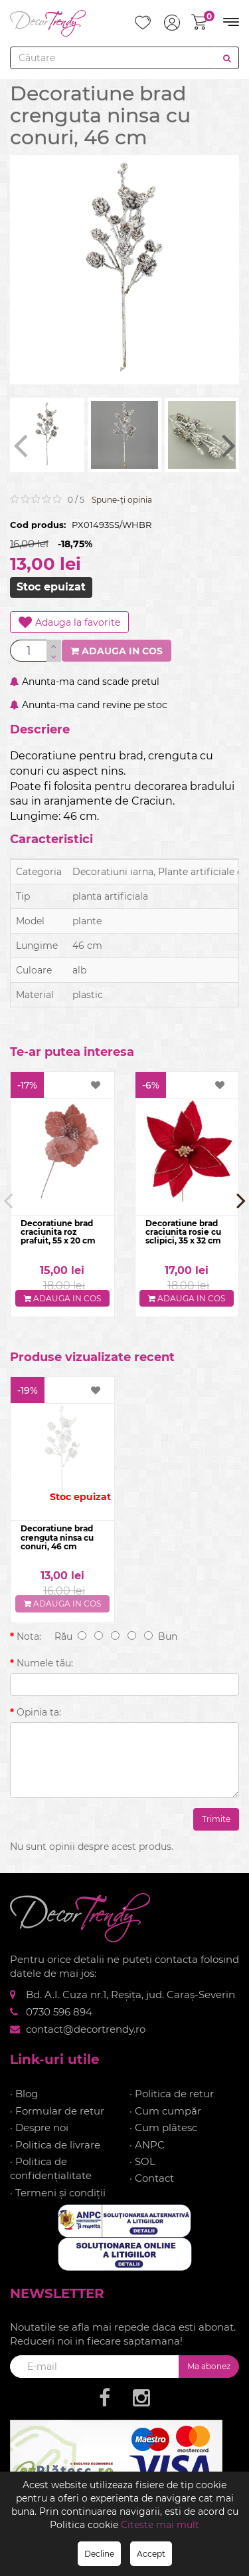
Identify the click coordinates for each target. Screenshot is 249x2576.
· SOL (142, 2161)
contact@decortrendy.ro (85, 2029)
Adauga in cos (116, 651)
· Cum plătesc (163, 2127)
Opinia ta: (39, 1712)
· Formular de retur (57, 2111)
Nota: (29, 1636)
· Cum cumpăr (165, 2111)
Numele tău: (45, 1663)
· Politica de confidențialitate (51, 2168)
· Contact (151, 2178)
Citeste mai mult (160, 2525)
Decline (99, 2554)
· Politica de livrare (55, 2144)
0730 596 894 (59, 2011)
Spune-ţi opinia (122, 500)
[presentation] (20, 445)
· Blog (24, 2093)
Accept (151, 2554)
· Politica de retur (171, 2093)
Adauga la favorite (69, 622)
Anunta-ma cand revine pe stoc (88, 705)
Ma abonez (208, 2366)
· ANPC (147, 2144)
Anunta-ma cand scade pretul (84, 682)
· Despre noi (39, 2127)
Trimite (216, 1819)
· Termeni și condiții (58, 2192)
